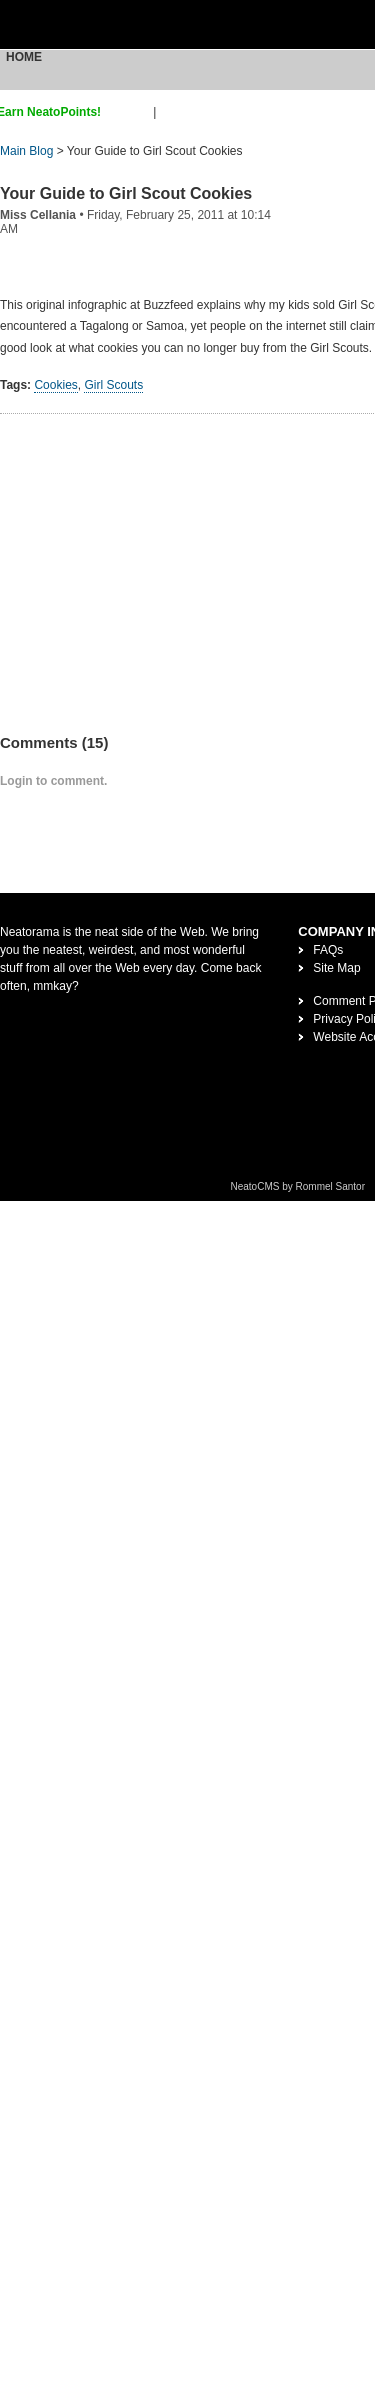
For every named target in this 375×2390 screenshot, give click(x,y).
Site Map (336, 968)
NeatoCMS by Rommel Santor (298, 1186)
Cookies (55, 385)
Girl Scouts (113, 385)
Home (24, 57)
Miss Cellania (38, 215)
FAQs (328, 950)
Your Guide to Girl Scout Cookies (126, 193)
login (172, 112)
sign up (130, 112)
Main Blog (26, 151)
